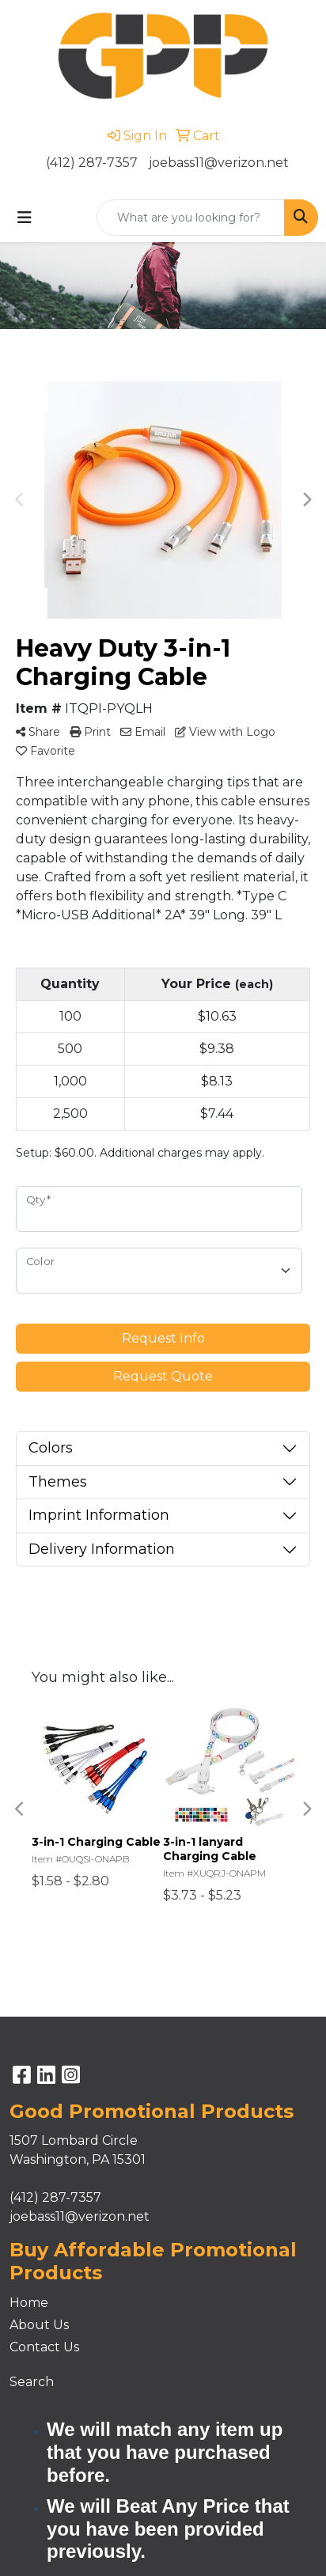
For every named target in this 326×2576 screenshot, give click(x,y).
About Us (39, 2324)
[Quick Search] (191, 217)
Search (31, 2381)
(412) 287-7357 (92, 162)
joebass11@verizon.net (219, 162)
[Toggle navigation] (24, 217)
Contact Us (44, 2346)
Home (28, 2302)
